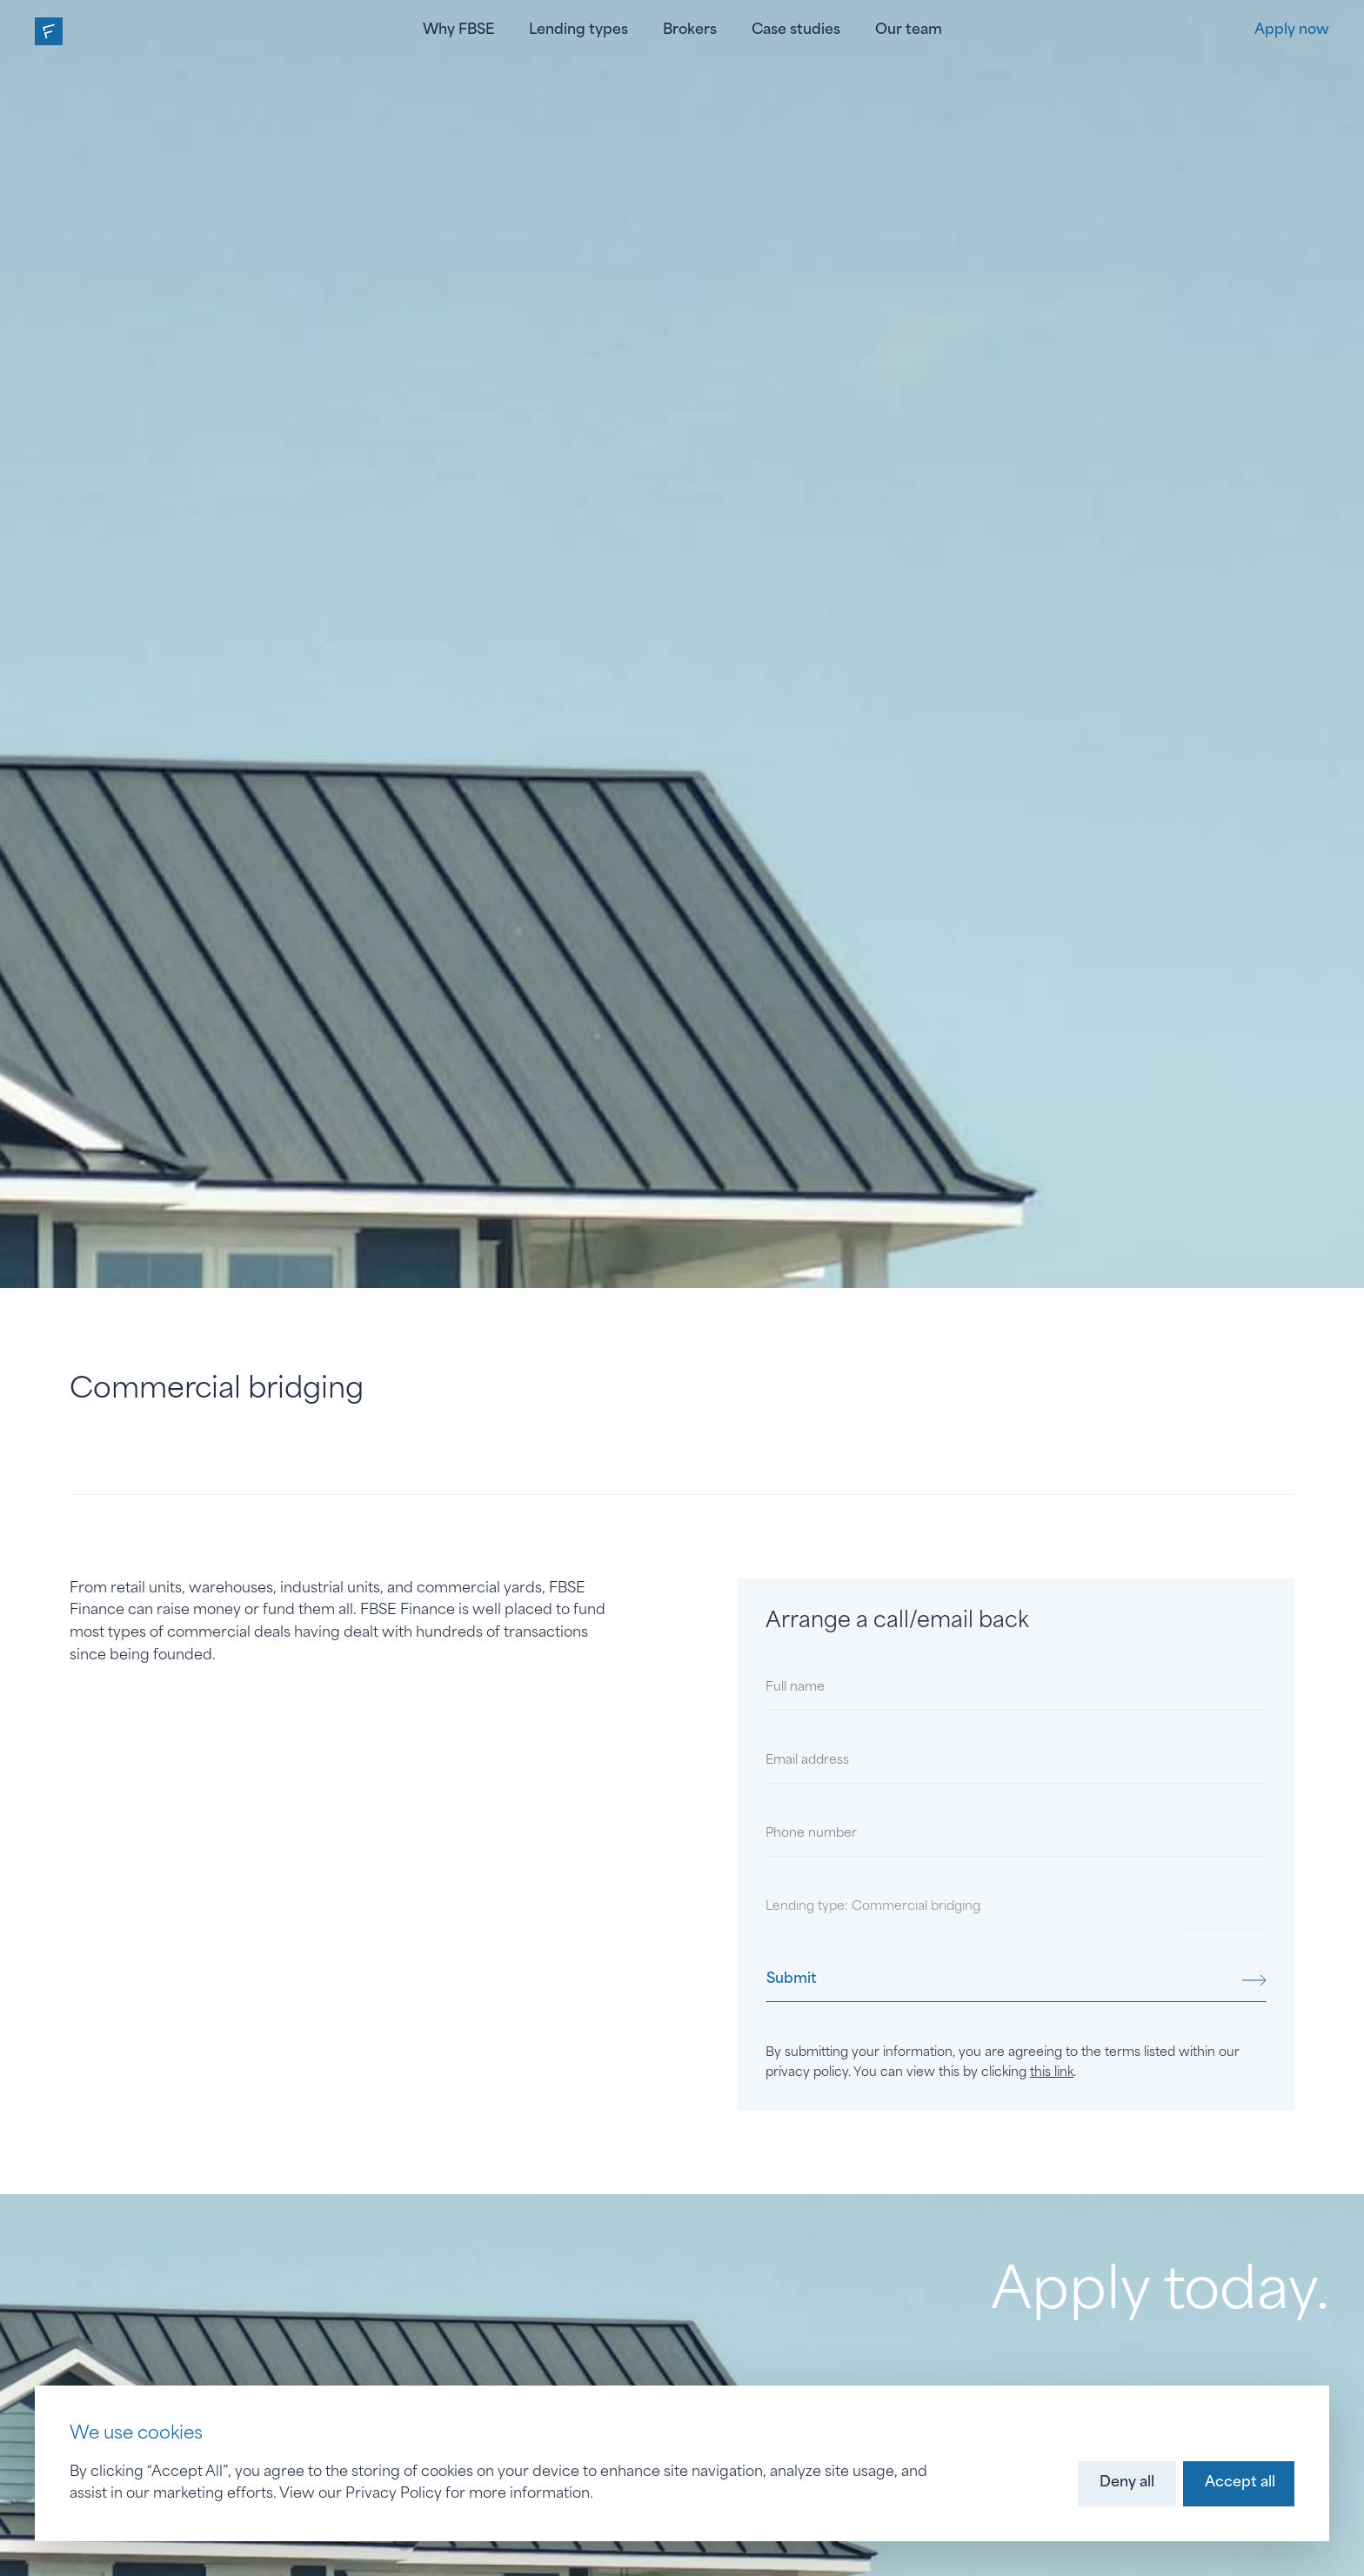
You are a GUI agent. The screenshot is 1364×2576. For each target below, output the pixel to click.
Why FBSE (458, 30)
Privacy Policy (393, 2494)
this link (1051, 2072)
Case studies (796, 30)
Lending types (578, 30)
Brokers (690, 30)
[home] (49, 31)
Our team (908, 30)
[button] (1127, 2483)
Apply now (1291, 30)
